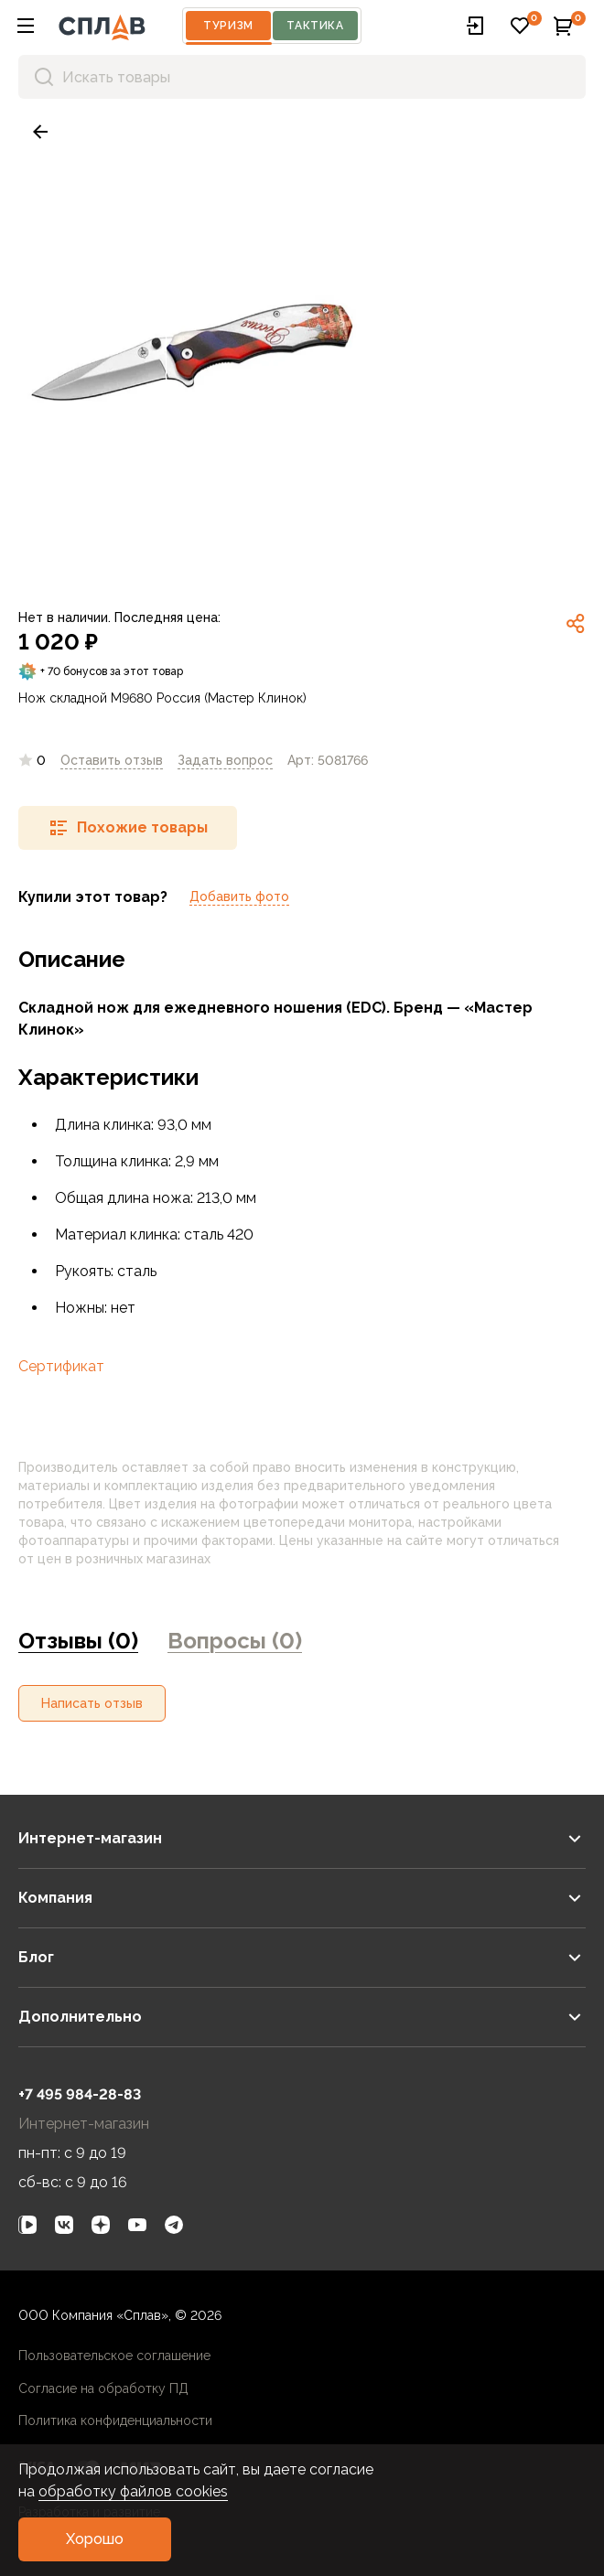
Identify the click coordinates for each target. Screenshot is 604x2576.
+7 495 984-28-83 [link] (79, 2094)
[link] (40, 132)
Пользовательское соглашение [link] (114, 2355)
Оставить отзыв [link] (111, 760)
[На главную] (102, 26)
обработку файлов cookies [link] (133, 2491)
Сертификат (61, 1366)
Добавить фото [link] (239, 896)
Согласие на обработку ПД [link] (103, 2388)
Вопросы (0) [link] (234, 1640)
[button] (26, 26)
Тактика (314, 25)
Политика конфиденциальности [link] (115, 2420)
